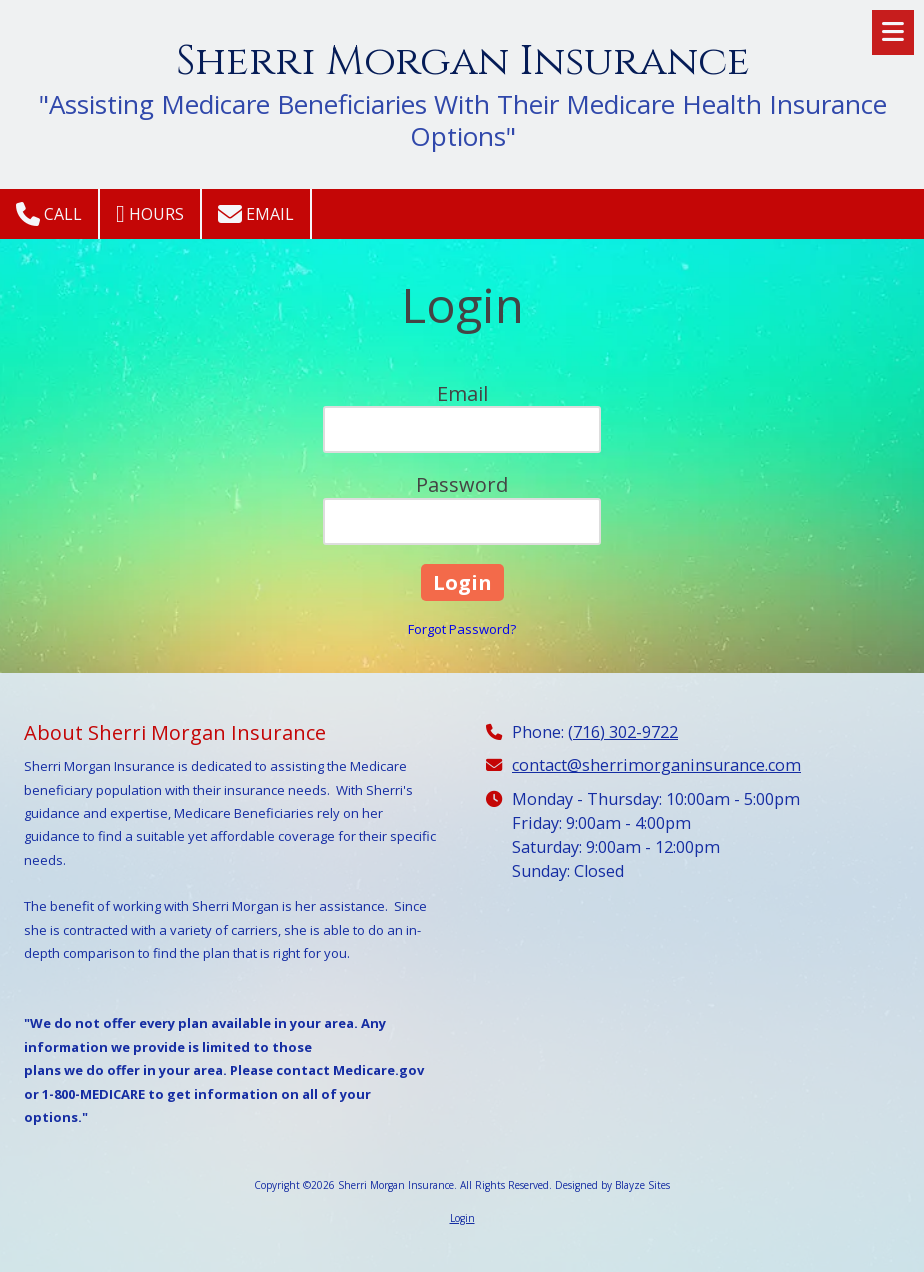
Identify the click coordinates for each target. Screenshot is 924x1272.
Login (462, 1218)
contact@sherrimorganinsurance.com (656, 765)
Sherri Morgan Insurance (463, 61)
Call (49, 214)
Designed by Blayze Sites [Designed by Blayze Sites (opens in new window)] (612, 1185)
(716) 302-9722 (623, 732)
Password (462, 484)
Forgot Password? (462, 629)
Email (256, 214)
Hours (150, 214)
